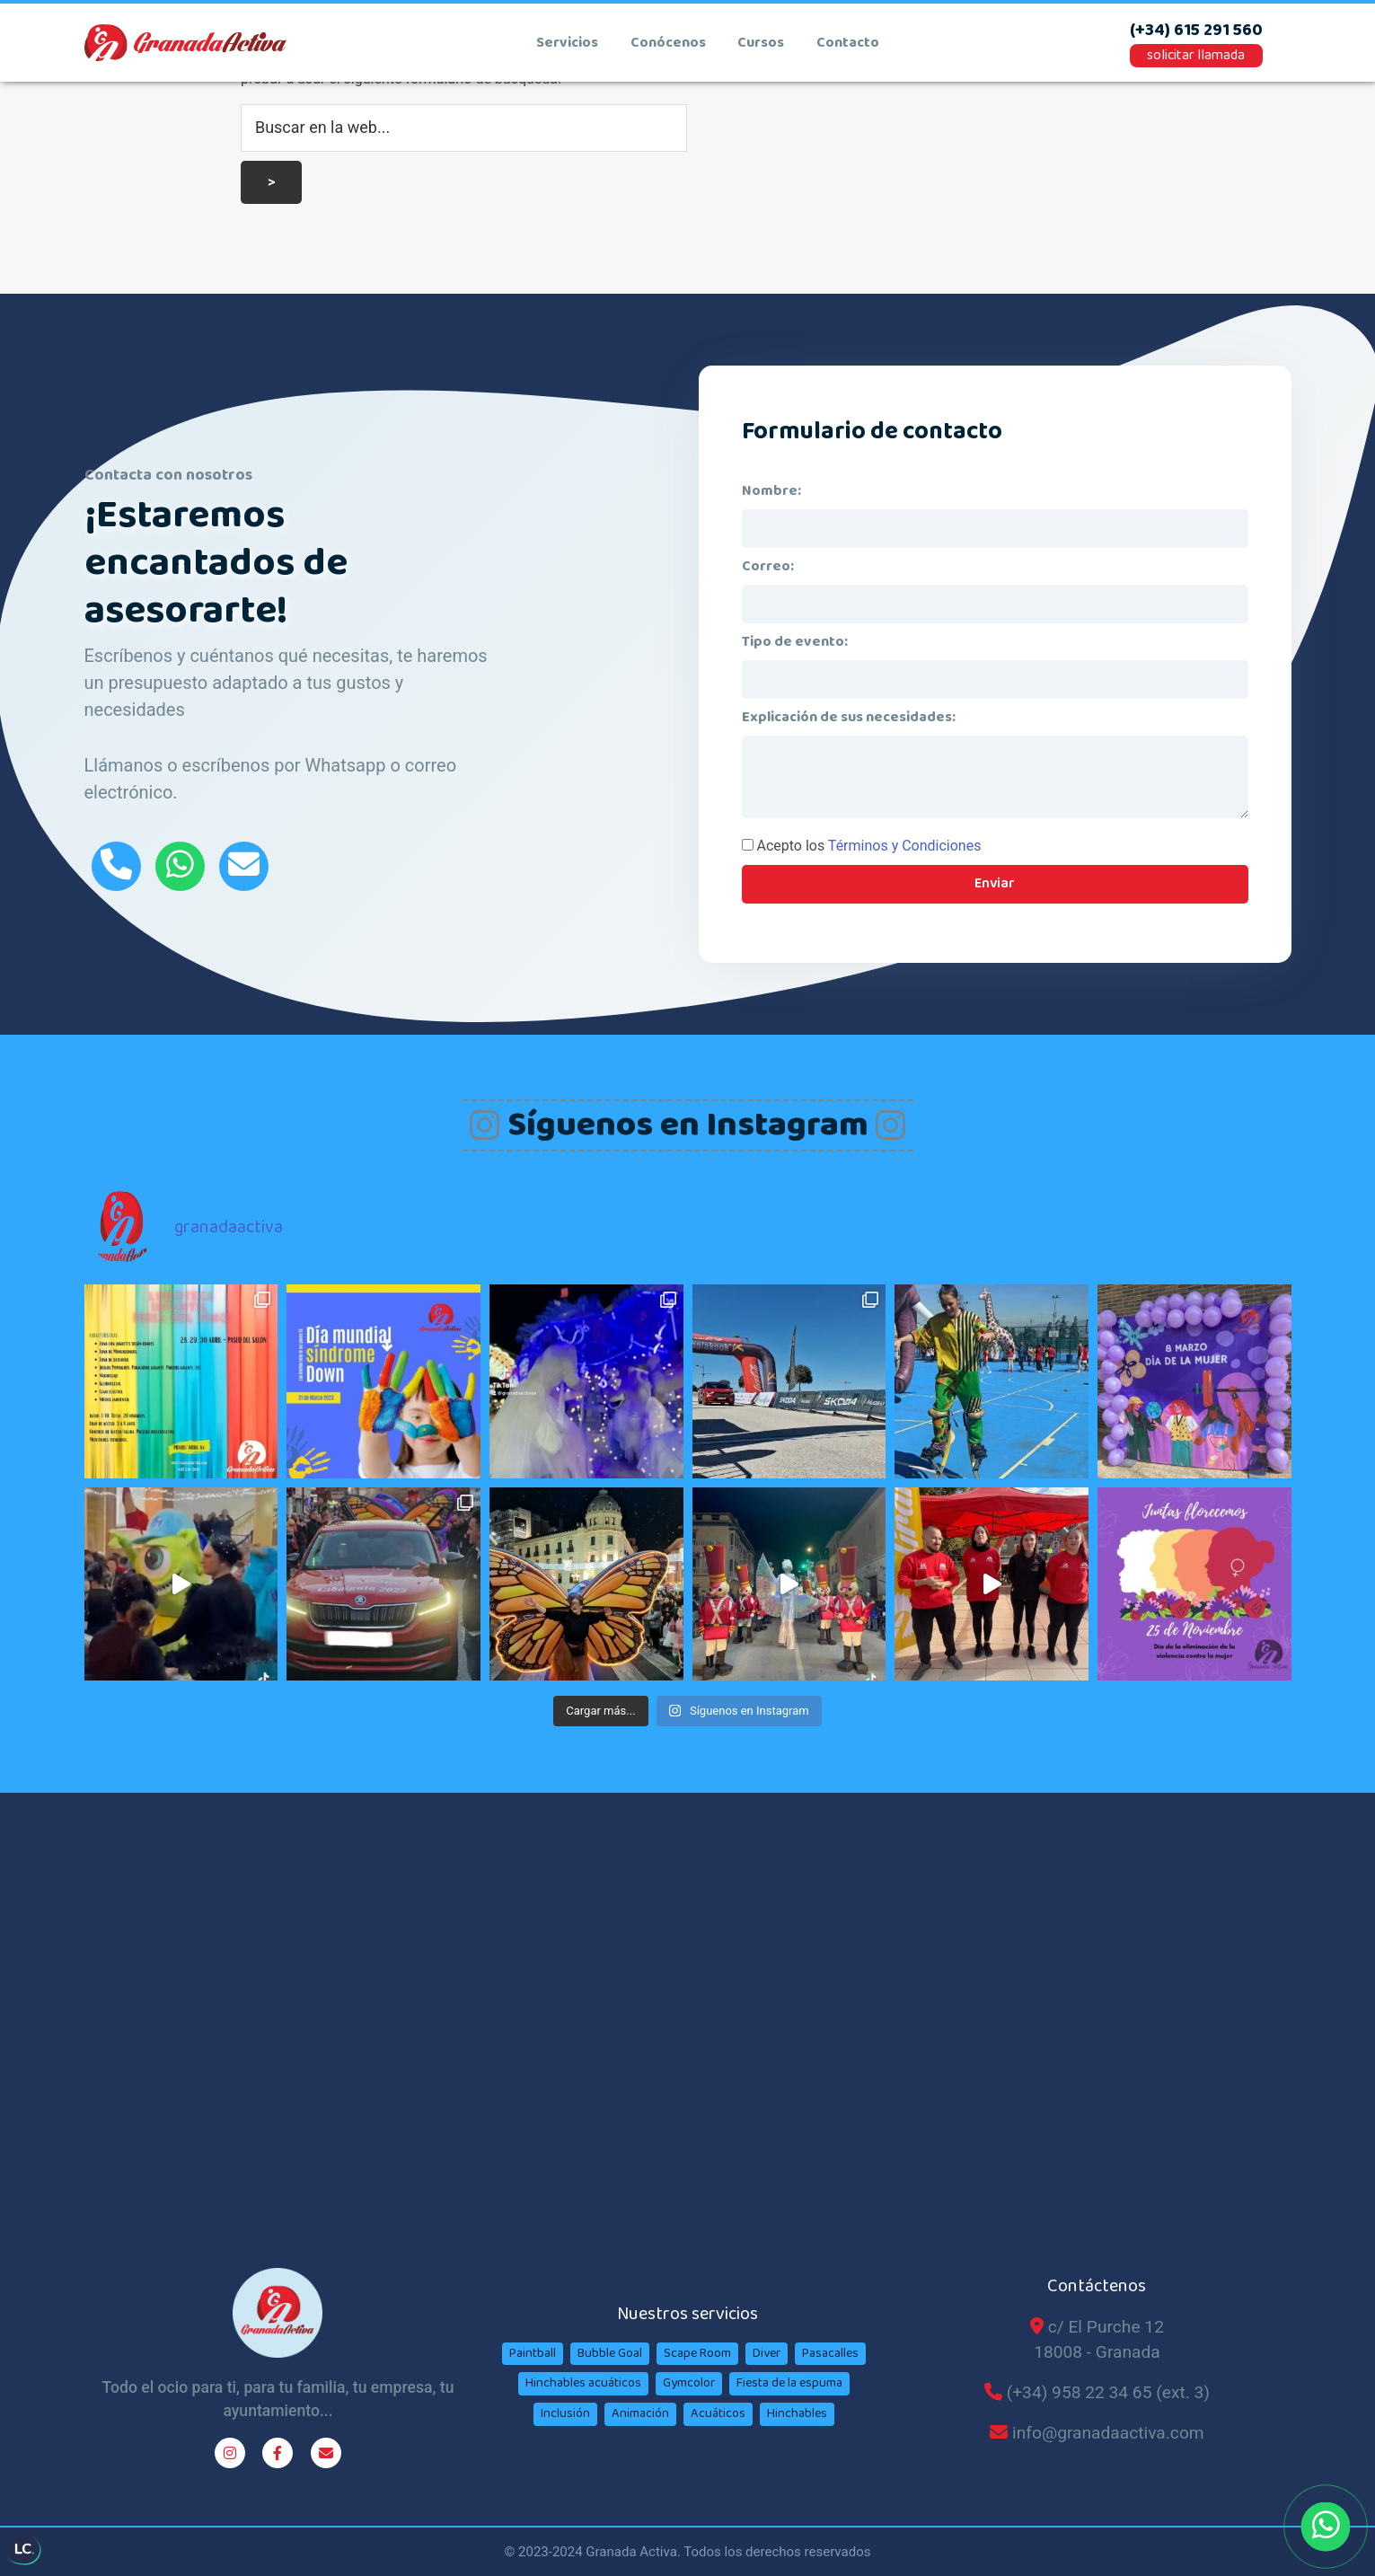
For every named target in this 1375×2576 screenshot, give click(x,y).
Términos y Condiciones (905, 845)
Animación (640, 2413)
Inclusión (565, 2413)
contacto (847, 43)
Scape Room (697, 2353)
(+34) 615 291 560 (1196, 31)
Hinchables (797, 2413)
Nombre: (771, 491)
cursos (760, 43)
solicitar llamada (1196, 55)
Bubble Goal (609, 2353)
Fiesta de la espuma (789, 2383)
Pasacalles (830, 2353)
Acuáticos (718, 2413)
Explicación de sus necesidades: (849, 717)
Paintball (532, 2353)
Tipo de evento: (795, 642)
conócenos (668, 43)
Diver (766, 2353)
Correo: (768, 566)
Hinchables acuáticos (583, 2383)
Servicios (567, 43)
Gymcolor (689, 2383)
